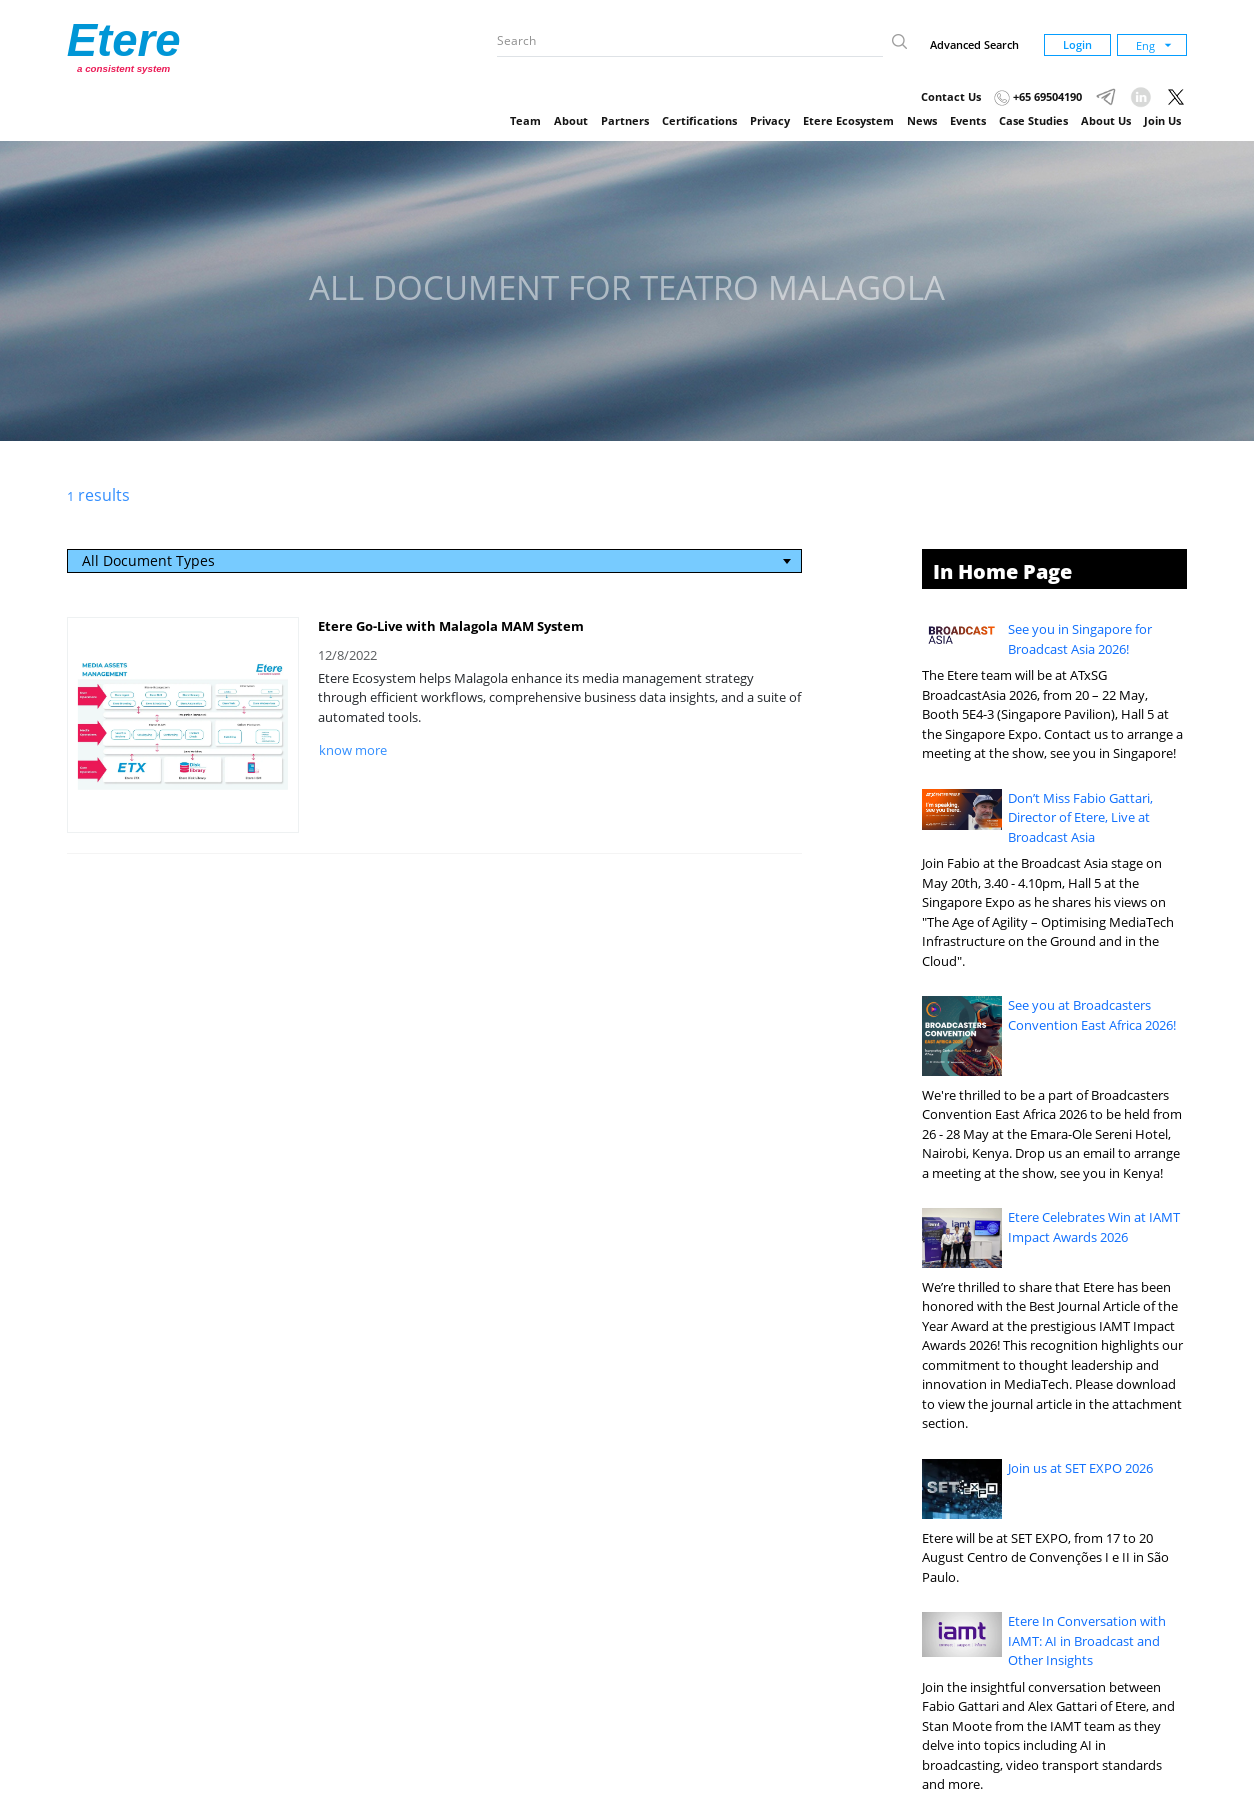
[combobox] (435, 561)
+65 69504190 (1038, 96)
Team (525, 120)
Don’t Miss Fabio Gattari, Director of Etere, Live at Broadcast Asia (1080, 817)
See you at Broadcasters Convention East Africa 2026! (1092, 1015)
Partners (625, 120)
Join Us (1162, 120)
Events (968, 120)
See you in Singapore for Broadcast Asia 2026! (1080, 639)
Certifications (699, 120)
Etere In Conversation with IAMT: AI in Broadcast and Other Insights (1087, 1640)
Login (1077, 44)
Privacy (770, 120)
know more (353, 750)
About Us (1106, 120)
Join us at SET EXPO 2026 (1080, 1468)
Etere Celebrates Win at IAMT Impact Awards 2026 (1094, 1227)
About (571, 120)
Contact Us (951, 96)
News (922, 120)
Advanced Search (974, 44)
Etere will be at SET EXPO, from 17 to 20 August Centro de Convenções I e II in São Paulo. (1045, 1557)
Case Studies (1033, 120)
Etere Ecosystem (848, 120)
